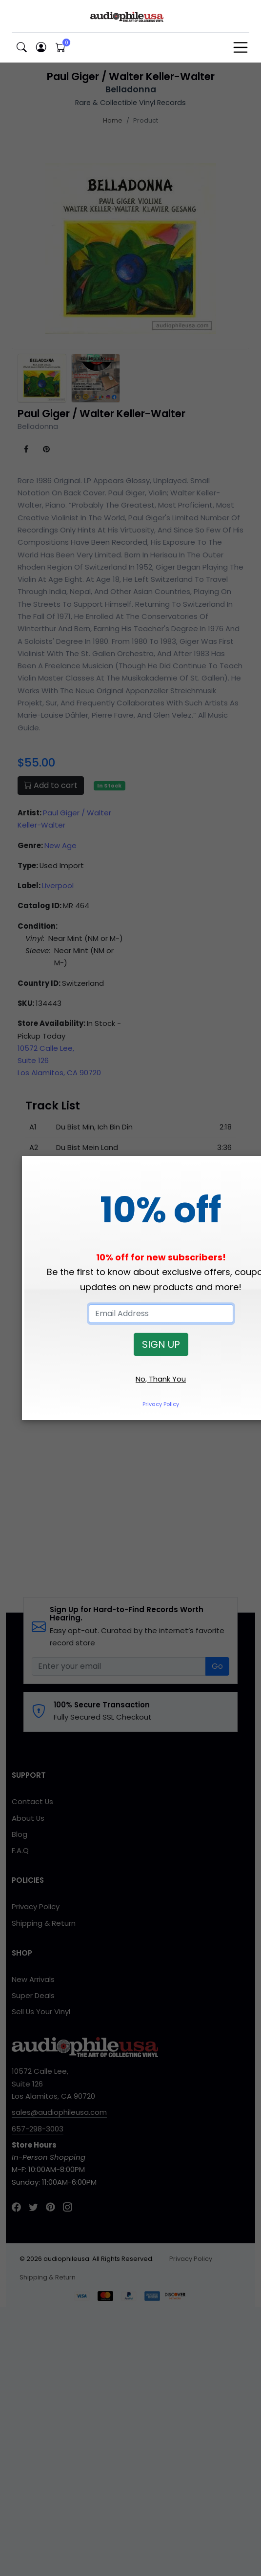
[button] (21, 48)
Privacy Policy (160, 1404)
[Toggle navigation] (240, 47)
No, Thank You (161, 1379)
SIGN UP (161, 1344)
